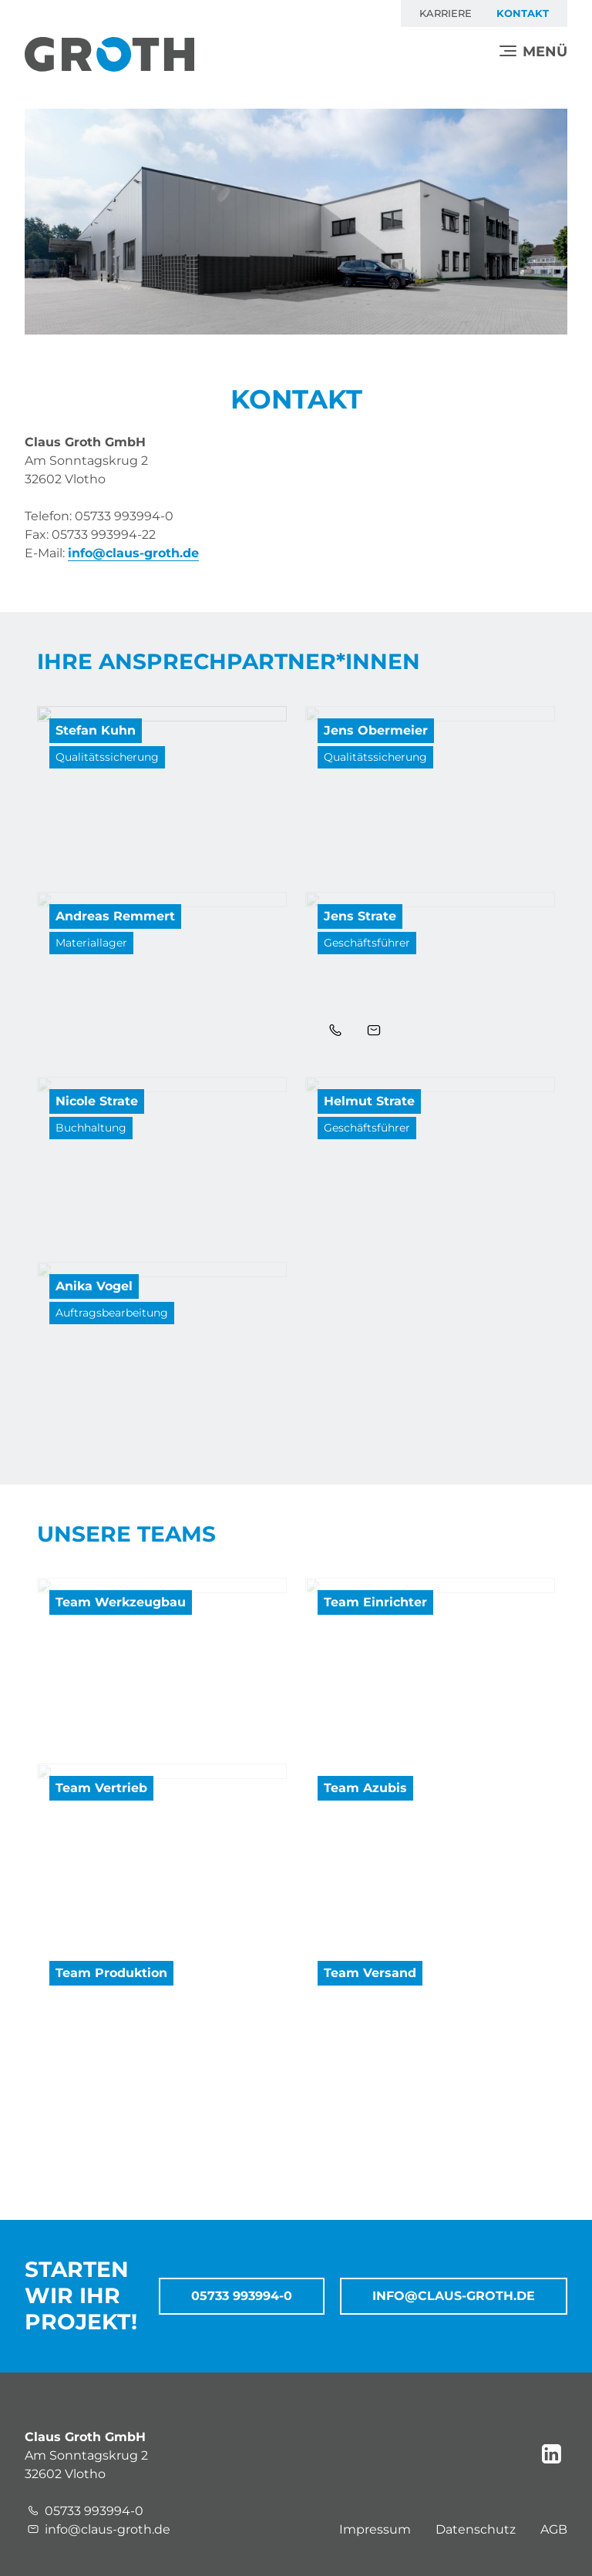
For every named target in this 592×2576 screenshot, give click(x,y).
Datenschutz (476, 2529)
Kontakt (522, 13)
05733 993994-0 (241, 2295)
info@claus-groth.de (133, 553)
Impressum (375, 2529)
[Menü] (533, 52)
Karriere (445, 13)
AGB (553, 2529)
